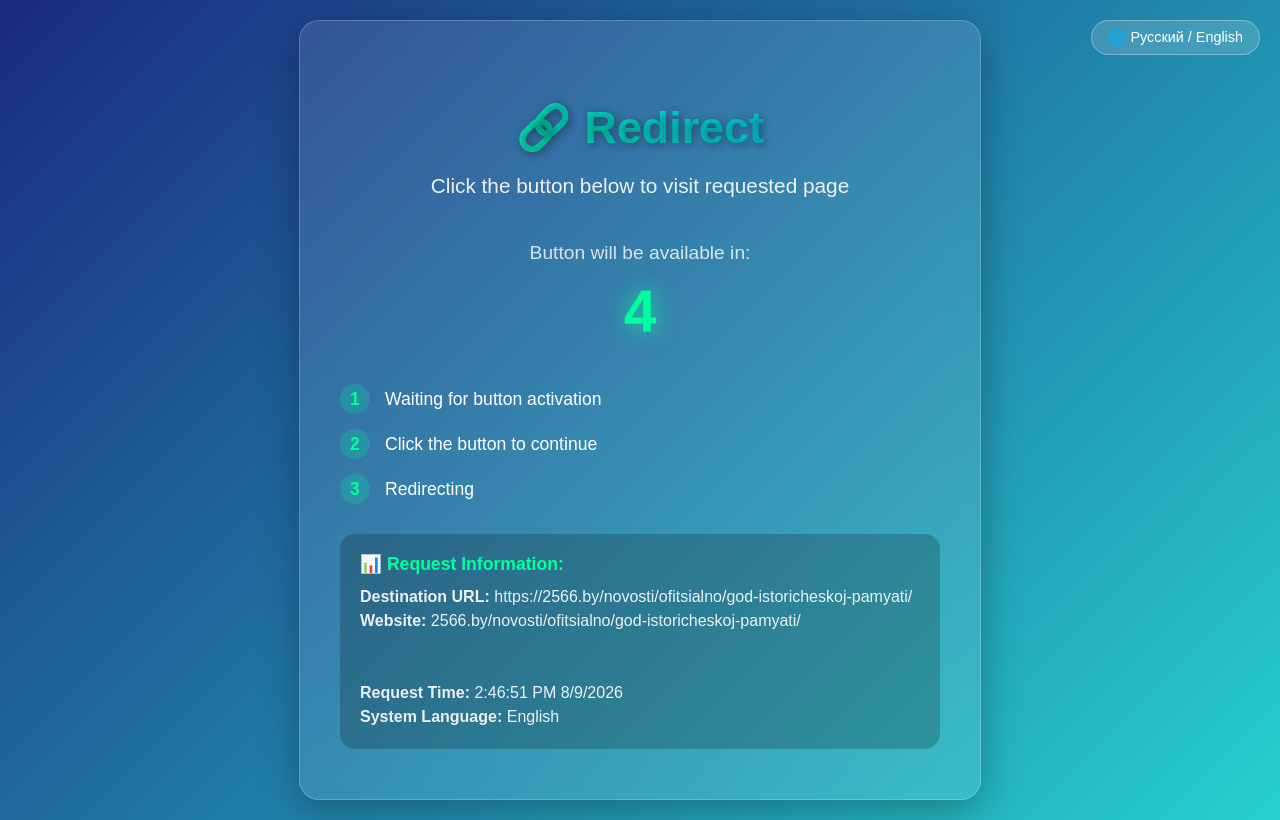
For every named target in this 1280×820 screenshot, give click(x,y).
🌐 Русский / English (1175, 37)
